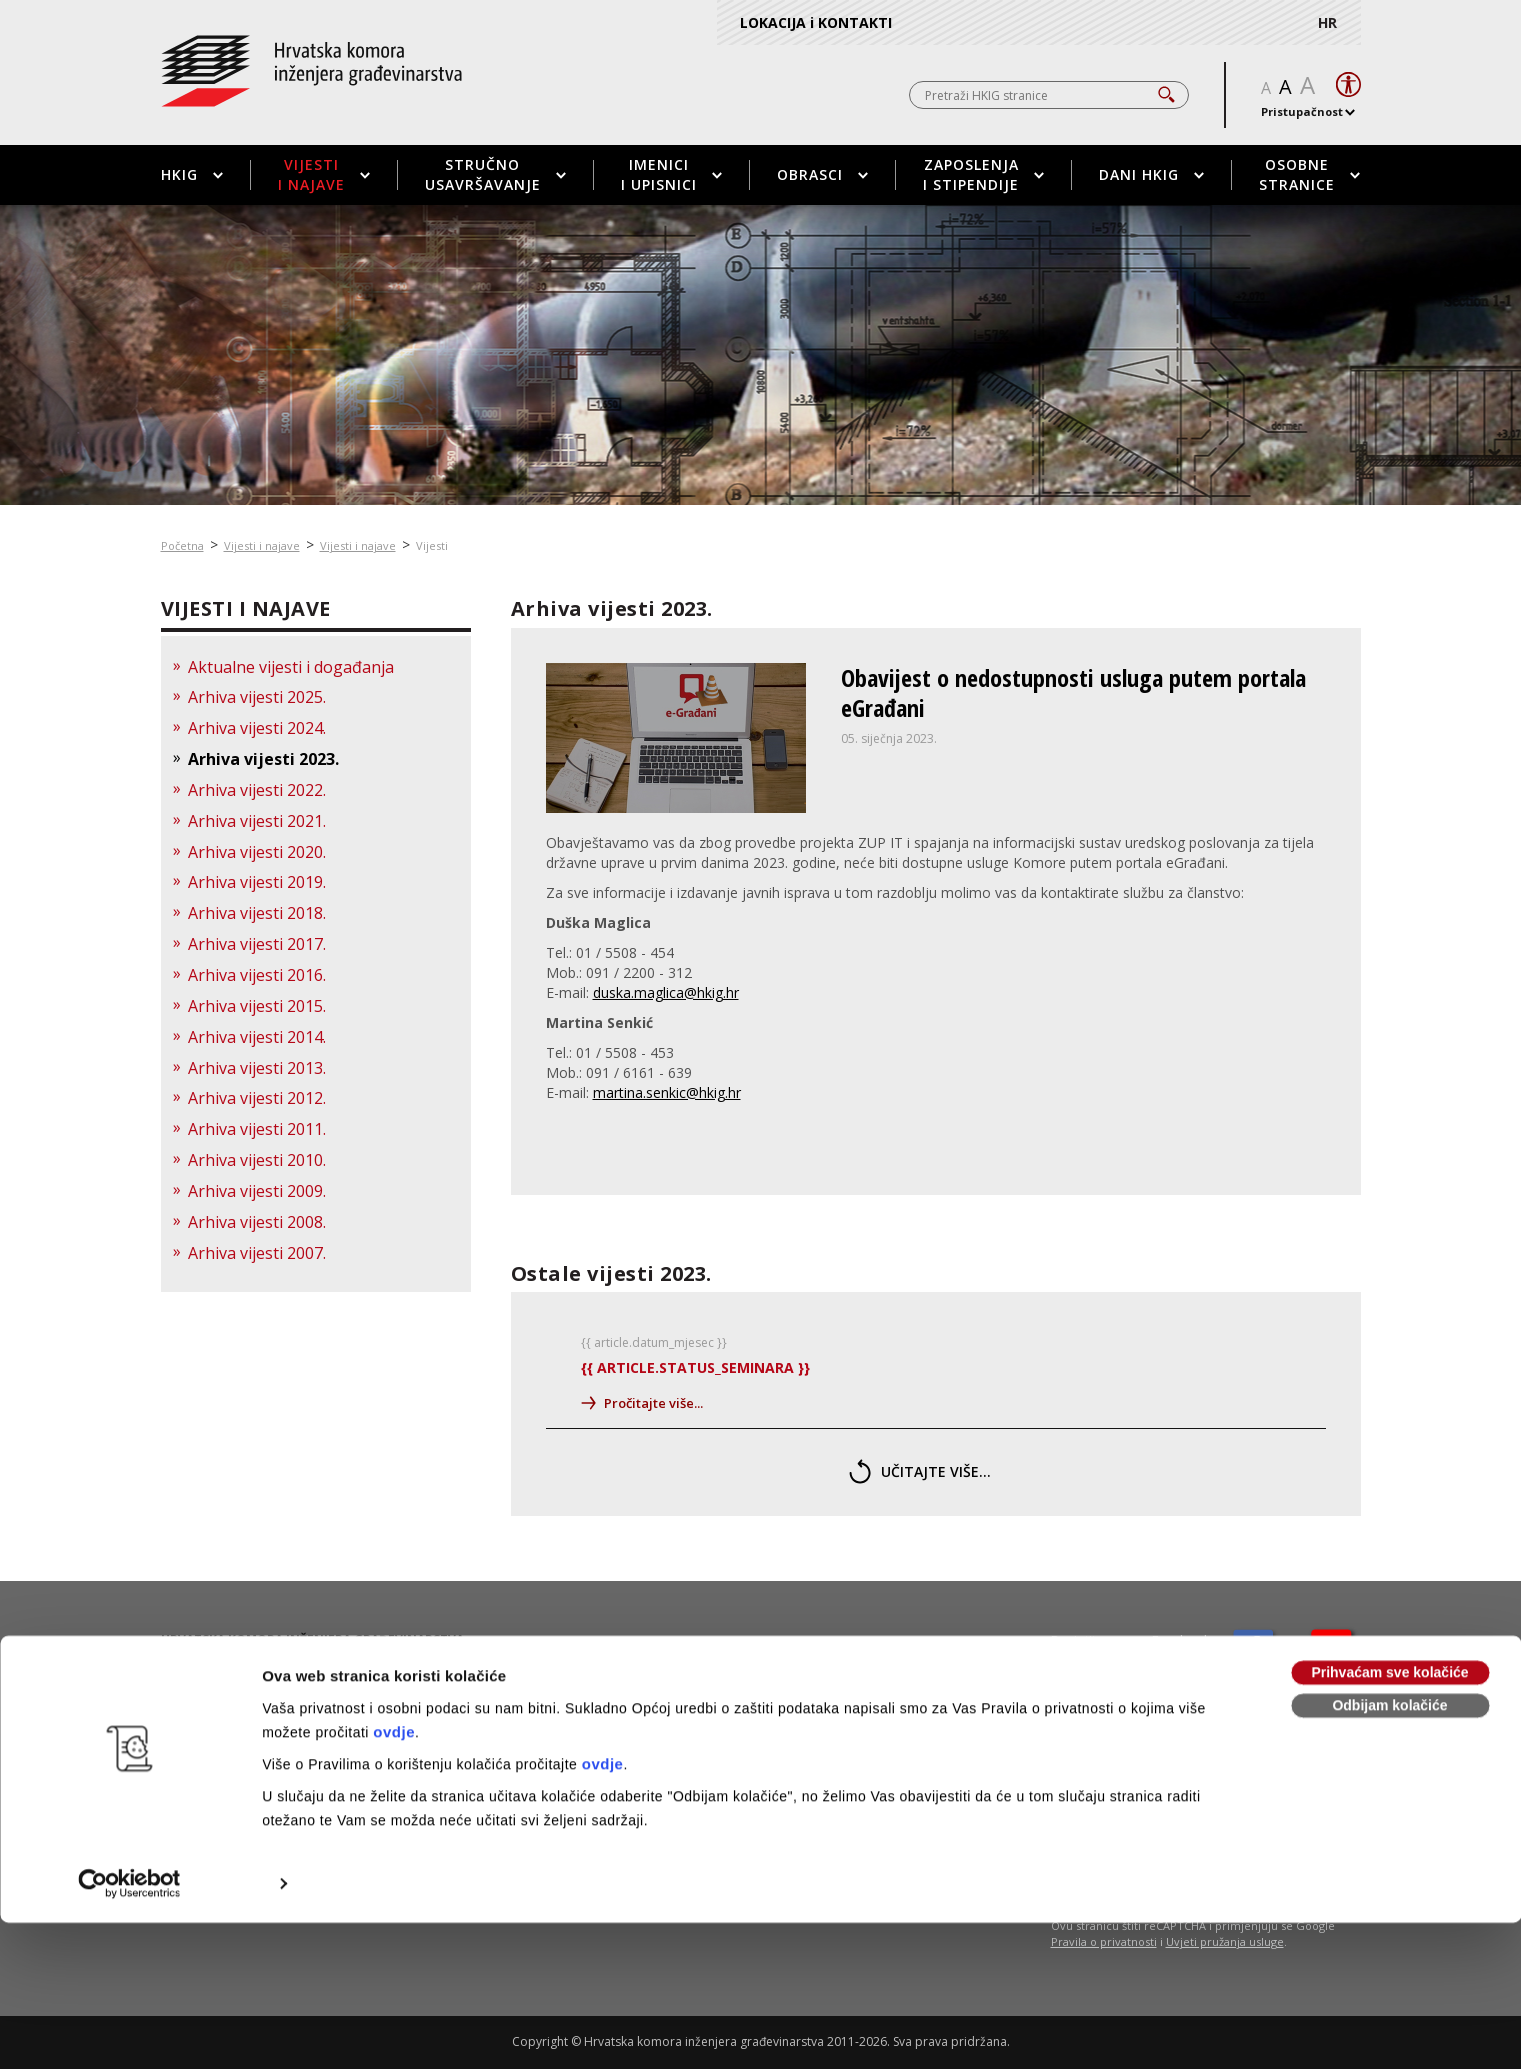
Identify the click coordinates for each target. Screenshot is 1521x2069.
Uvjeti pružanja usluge (1225, 1941)
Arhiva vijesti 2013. (257, 1068)
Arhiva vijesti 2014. (257, 1037)
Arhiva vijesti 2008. (257, 1222)
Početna (182, 545)
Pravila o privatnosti (1104, 1941)
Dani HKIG (1151, 174)
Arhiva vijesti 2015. (257, 1006)
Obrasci (822, 174)
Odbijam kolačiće (1389, 1565)
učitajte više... (920, 1471)
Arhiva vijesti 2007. (257, 1253)
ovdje (394, 1591)
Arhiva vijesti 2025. (257, 697)
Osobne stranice (1309, 174)
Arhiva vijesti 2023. (263, 759)
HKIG (192, 174)
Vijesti (432, 545)
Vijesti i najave (324, 174)
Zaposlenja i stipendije (983, 174)
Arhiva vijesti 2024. (257, 728)
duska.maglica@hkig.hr (666, 992)
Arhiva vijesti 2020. (257, 852)
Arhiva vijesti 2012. (257, 1098)
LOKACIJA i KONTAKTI (816, 22)
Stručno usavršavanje (495, 174)
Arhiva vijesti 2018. (257, 913)
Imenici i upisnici (671, 174)
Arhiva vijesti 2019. (257, 882)
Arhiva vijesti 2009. (257, 1191)
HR (1327, 22)
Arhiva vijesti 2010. (257, 1160)
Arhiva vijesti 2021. (257, 821)
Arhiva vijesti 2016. (257, 975)
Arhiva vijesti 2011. (257, 1129)
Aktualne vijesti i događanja (291, 667)
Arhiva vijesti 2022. (257, 790)
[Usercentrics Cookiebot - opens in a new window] (129, 1743)
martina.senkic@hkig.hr (667, 1092)
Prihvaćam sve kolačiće (1389, 1532)
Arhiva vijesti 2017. (257, 944)
